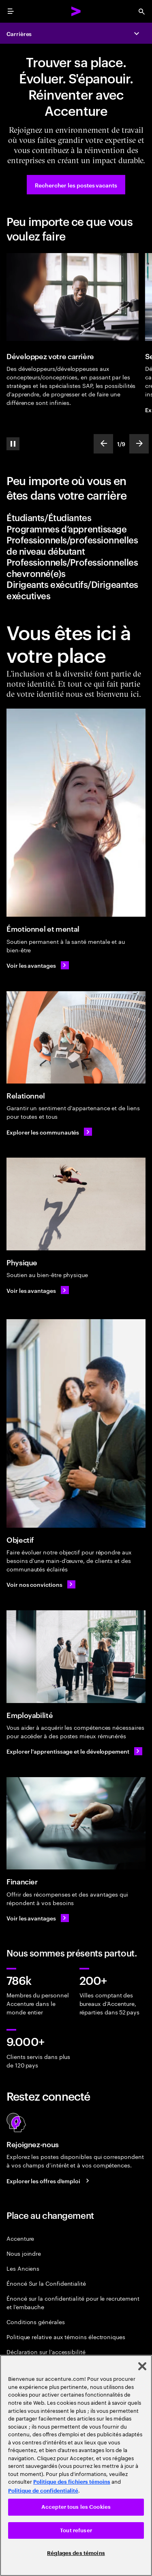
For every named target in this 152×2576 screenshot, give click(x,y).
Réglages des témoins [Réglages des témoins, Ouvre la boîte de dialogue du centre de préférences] (76, 2553)
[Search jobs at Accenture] (49, 2180)
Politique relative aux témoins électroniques (65, 2336)
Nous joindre (23, 2253)
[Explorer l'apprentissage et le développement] (74, 1751)
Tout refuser (76, 2530)
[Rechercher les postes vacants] (76, 184)
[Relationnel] (76, 1037)
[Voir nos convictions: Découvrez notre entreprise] (40, 1584)
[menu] (10, 11)
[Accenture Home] (76, 11)
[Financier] (76, 1823)
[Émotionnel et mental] (76, 813)
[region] (76, 2465)
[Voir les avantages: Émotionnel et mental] (37, 965)
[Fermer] (142, 2366)
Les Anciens (22, 2268)
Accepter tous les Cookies (76, 2507)
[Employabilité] (76, 1656)
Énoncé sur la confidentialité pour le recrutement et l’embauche (72, 2302)
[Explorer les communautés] (49, 1131)
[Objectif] (76, 1423)
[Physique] (76, 1204)
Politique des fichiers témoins (71, 2481)
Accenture (20, 2238)
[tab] (76, 517)
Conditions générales (35, 2321)
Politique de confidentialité (43, 2490)
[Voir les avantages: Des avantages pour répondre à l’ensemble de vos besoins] (37, 1918)
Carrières (19, 33)
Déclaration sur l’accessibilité (46, 2351)
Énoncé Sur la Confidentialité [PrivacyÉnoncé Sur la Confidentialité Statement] (46, 2283)
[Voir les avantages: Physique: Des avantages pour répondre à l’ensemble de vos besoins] (37, 1290)
